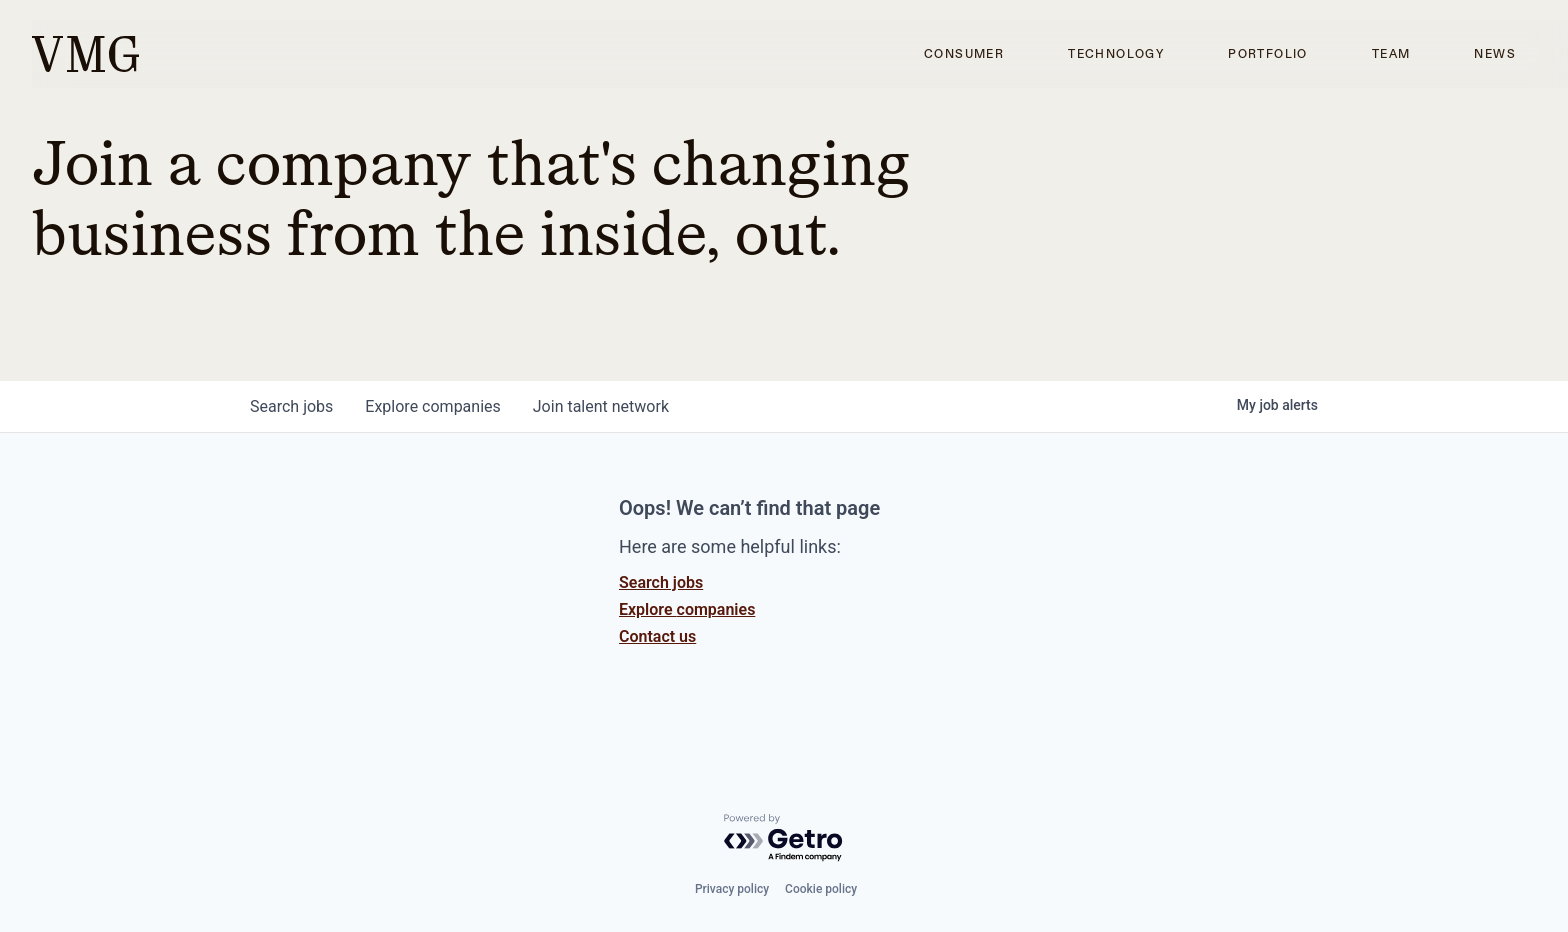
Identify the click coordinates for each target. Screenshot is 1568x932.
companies (432, 406)
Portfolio (1268, 54)
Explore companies (687, 609)
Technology (1116, 54)
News (1495, 54)
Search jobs (661, 582)
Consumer (964, 54)
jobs (291, 406)
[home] (85, 54)
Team (1391, 54)
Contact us (657, 636)
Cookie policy (821, 889)
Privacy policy (732, 889)
